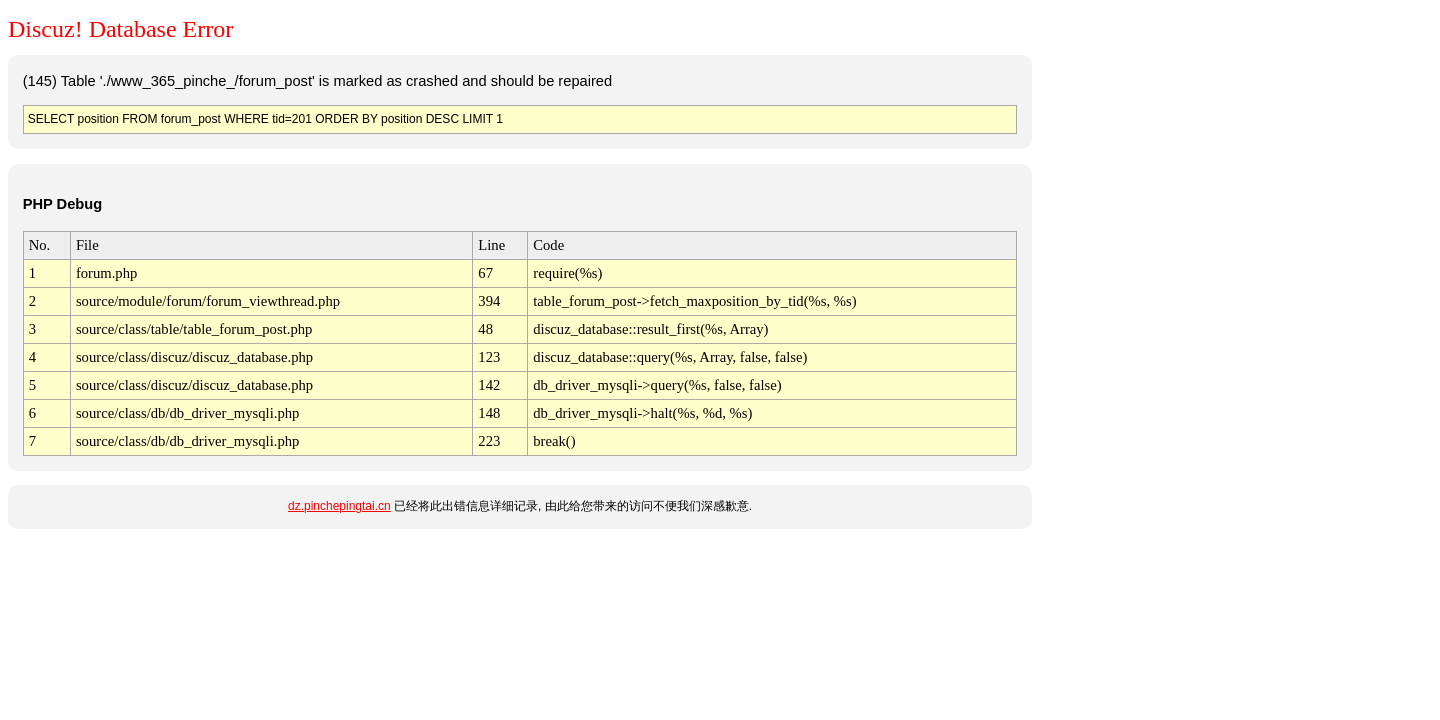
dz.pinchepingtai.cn (339, 506)
